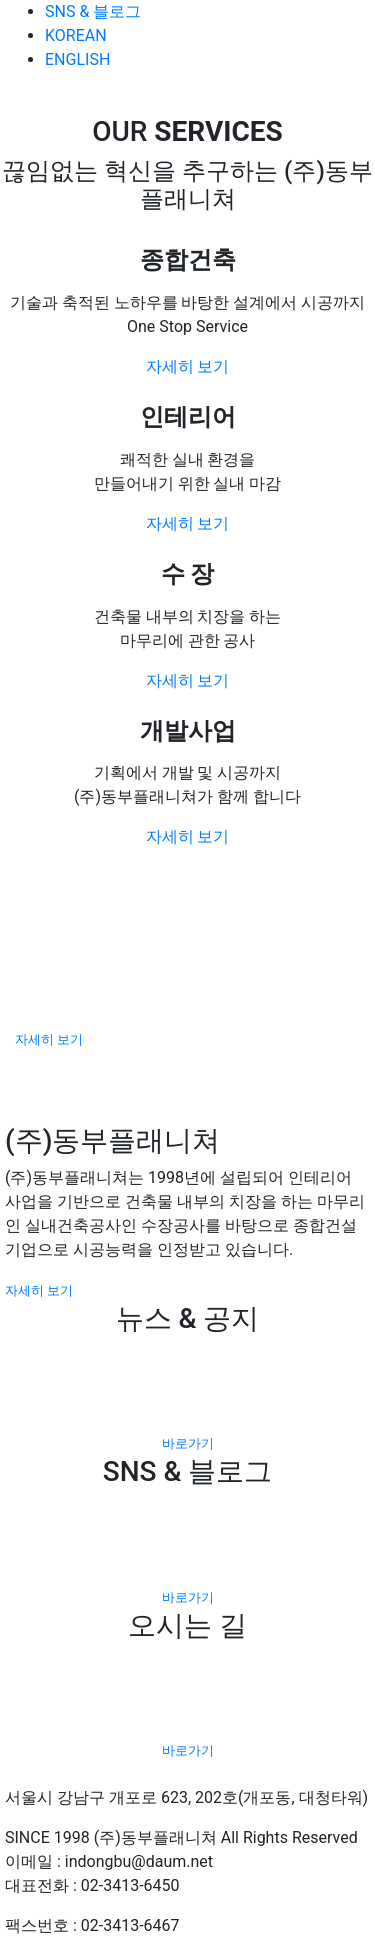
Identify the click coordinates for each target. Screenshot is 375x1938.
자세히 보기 (188, 366)
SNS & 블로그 (93, 11)
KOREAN (76, 35)
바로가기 (188, 1443)
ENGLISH (77, 59)
